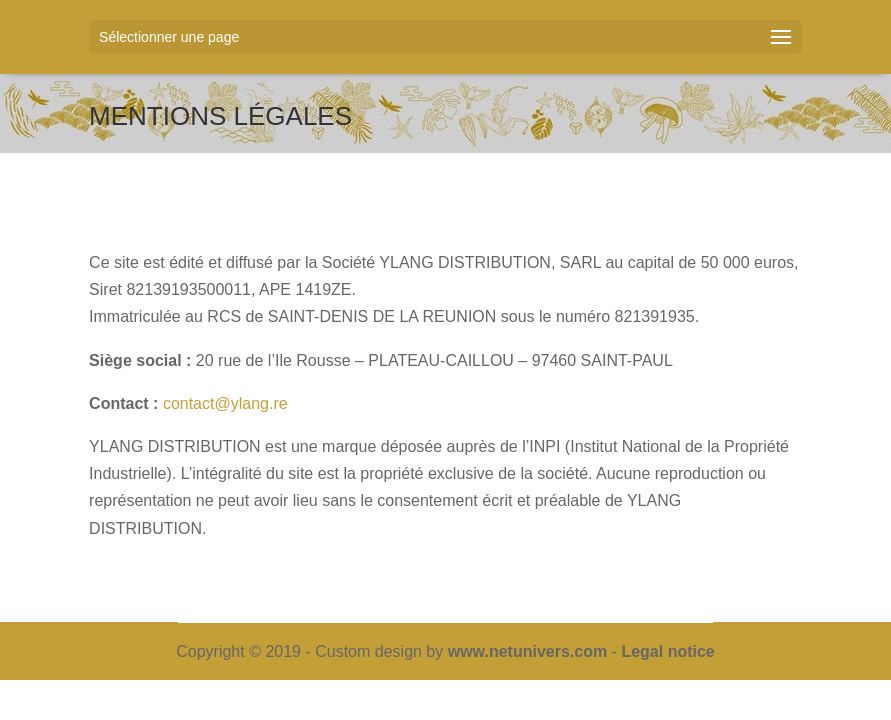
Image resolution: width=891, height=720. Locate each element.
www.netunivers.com (527, 651)
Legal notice (667, 651)
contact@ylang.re (225, 403)
